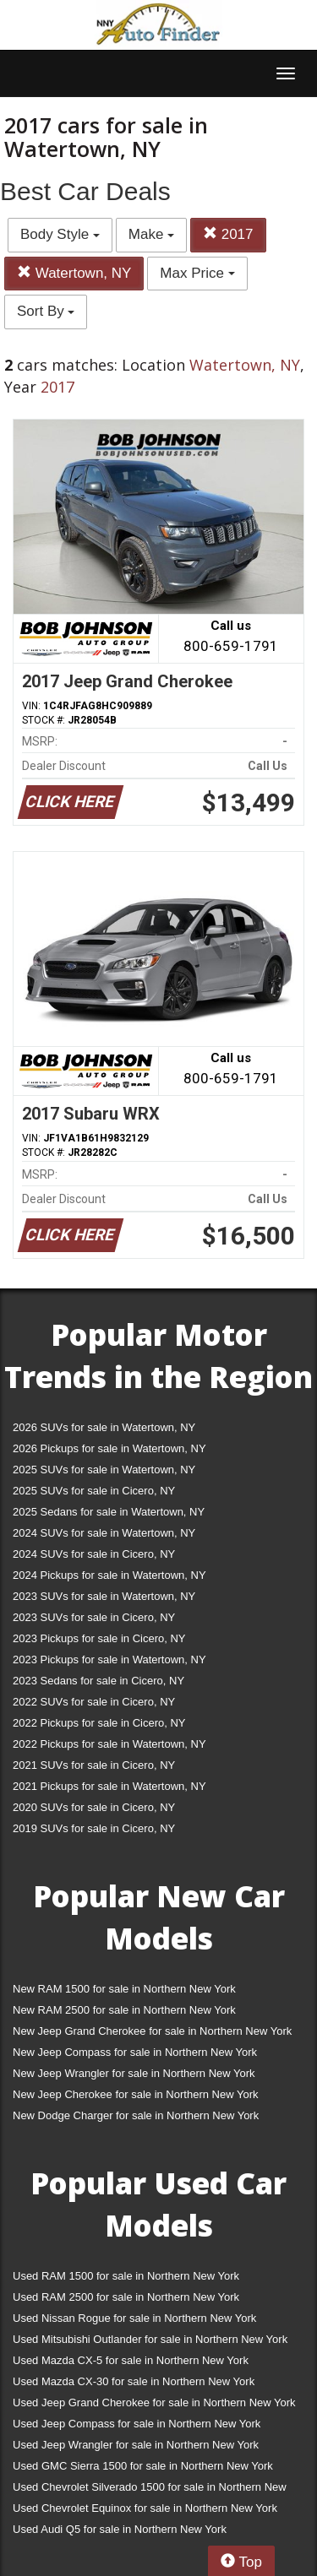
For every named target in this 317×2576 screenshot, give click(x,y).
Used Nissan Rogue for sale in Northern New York (134, 2318)
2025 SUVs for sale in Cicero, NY (94, 1490)
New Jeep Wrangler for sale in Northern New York (134, 2073)
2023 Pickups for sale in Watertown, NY (109, 1659)
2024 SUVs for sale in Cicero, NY (94, 1554)
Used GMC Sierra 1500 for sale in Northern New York (143, 2465)
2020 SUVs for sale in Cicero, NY (94, 1807)
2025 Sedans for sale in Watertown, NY (109, 1511)
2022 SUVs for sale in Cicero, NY (94, 1701)
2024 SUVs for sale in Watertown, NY (104, 1533)
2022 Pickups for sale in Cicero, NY (99, 1722)
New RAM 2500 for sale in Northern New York (124, 2010)
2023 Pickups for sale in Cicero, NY (99, 1638)
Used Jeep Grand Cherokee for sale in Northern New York (154, 2402)
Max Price (197, 273)
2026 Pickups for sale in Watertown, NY (109, 1448)
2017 (228, 234)
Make (151, 234)
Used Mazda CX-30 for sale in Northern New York (133, 2381)
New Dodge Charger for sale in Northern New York (136, 2115)
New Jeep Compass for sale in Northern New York (135, 2052)
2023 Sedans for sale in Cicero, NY (98, 1680)
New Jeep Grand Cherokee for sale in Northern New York (152, 2031)
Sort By (45, 311)
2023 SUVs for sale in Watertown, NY (104, 1596)
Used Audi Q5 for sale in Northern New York (120, 2529)
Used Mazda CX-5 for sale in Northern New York (131, 2360)
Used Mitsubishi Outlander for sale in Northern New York (150, 2339)
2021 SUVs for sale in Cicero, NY (94, 1765)
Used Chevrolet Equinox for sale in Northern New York (145, 2508)
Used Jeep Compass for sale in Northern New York (136, 2423)
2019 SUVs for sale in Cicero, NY (94, 1828)
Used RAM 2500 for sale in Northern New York (126, 2297)
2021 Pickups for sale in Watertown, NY (109, 1786)
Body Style (60, 234)
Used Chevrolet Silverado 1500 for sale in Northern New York (150, 2490)
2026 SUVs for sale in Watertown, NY (104, 1427)
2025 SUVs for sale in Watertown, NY (104, 1469)
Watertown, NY (74, 273)
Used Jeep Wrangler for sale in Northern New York (136, 2444)
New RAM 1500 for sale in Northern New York (124, 1988)
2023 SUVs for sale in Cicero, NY (94, 1617)
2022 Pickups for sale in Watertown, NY (109, 1744)
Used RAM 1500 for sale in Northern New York (126, 2276)
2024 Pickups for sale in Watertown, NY (109, 1575)
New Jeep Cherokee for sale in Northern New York (135, 2094)
